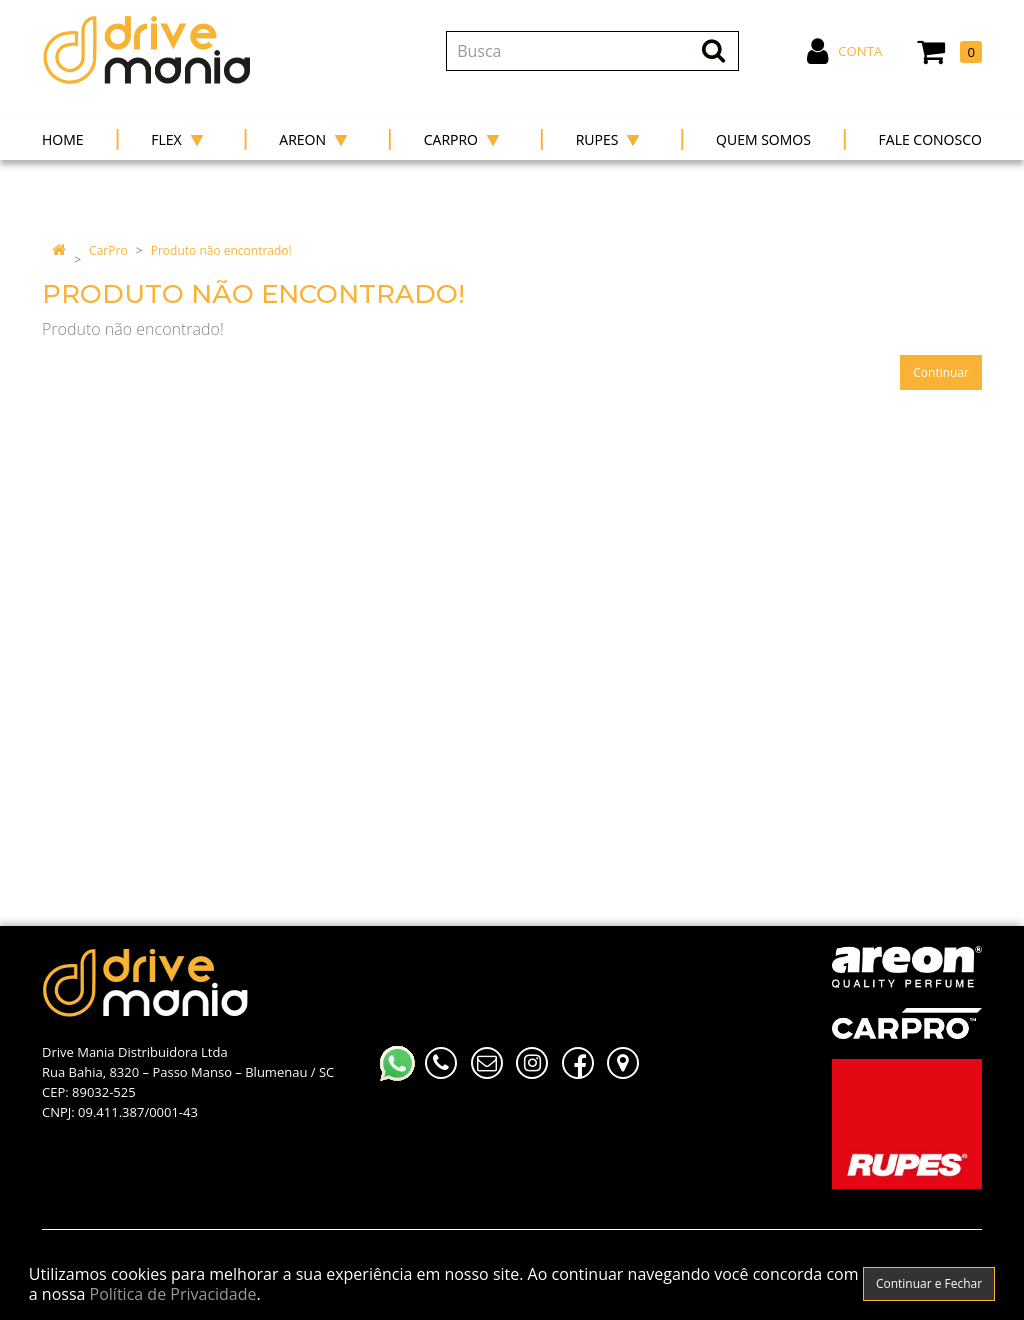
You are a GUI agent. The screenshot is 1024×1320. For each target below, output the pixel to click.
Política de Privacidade (173, 1294)
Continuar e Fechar (929, 1283)
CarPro (108, 250)
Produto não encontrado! (221, 250)
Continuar (941, 372)
